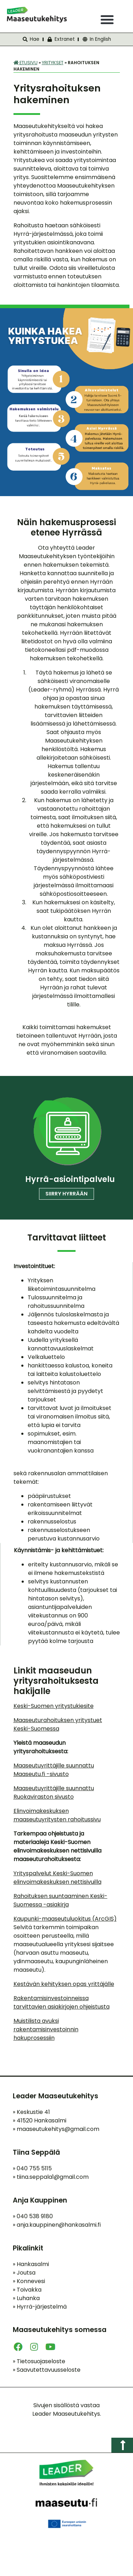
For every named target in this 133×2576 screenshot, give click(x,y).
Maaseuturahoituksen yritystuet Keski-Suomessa (57, 1724)
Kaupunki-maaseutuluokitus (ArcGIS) (65, 1919)
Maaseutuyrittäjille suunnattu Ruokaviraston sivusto (53, 1792)
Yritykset (52, 63)
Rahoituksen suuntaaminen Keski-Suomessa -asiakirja (60, 1900)
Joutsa (24, 2273)
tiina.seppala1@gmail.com (53, 2177)
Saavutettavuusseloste (47, 2370)
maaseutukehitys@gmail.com (58, 2129)
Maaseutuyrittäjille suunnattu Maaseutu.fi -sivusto (53, 1769)
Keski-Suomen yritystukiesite (53, 1706)
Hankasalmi (31, 2264)
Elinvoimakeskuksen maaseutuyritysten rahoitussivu (57, 1815)
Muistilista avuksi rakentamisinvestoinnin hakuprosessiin (45, 2029)
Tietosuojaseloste (39, 2361)
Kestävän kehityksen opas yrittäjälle (63, 1984)
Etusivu (25, 63)
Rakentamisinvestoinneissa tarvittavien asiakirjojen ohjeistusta (61, 2002)
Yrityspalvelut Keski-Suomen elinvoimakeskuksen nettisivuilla (57, 1877)
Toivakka (27, 2290)
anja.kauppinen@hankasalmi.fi (59, 2225)
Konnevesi (29, 2281)
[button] (107, 19)
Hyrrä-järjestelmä (40, 2307)
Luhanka (26, 2298)
